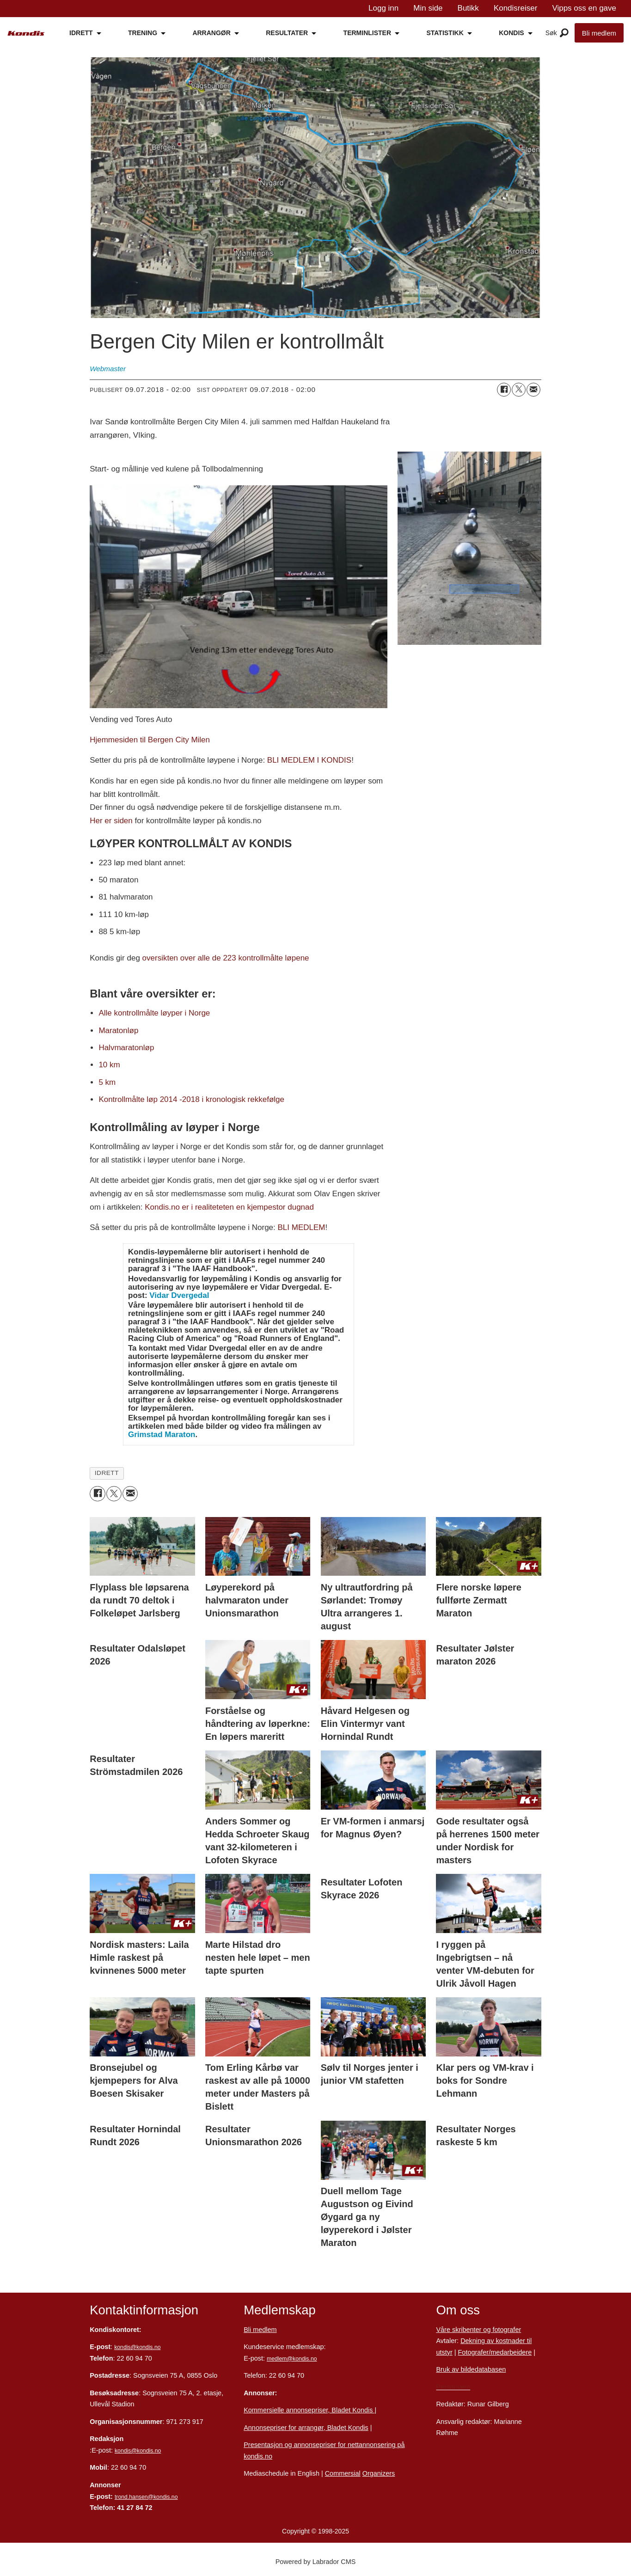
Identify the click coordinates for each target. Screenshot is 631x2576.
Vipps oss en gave (584, 8)
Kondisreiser (516, 8)
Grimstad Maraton (161, 1434)
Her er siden (111, 820)
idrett (107, 1472)
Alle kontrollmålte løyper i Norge (154, 1013)
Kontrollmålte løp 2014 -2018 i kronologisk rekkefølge (191, 1099)
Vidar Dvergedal (179, 1295)
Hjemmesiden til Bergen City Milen (150, 739)
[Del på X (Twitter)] (519, 390)
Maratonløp (118, 1030)
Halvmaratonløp (126, 1047)
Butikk (468, 8)
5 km (107, 1082)
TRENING (142, 33)
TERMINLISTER (367, 33)
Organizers (378, 2473)
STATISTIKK (444, 33)
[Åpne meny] (564, 33)
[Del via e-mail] (533, 390)
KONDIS (511, 33)
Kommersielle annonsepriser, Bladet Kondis (309, 2410)
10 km (109, 1064)
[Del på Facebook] (504, 390)
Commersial (343, 2473)
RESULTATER (287, 33)
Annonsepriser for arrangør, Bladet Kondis (306, 2427)
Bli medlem (599, 33)
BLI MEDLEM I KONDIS (309, 760)
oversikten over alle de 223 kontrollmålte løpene (225, 958)
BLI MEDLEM (301, 1227)
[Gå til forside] (26, 33)
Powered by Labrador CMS (316, 2561)
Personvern (453, 2387)
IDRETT (81, 33)
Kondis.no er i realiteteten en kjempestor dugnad (229, 1207)
